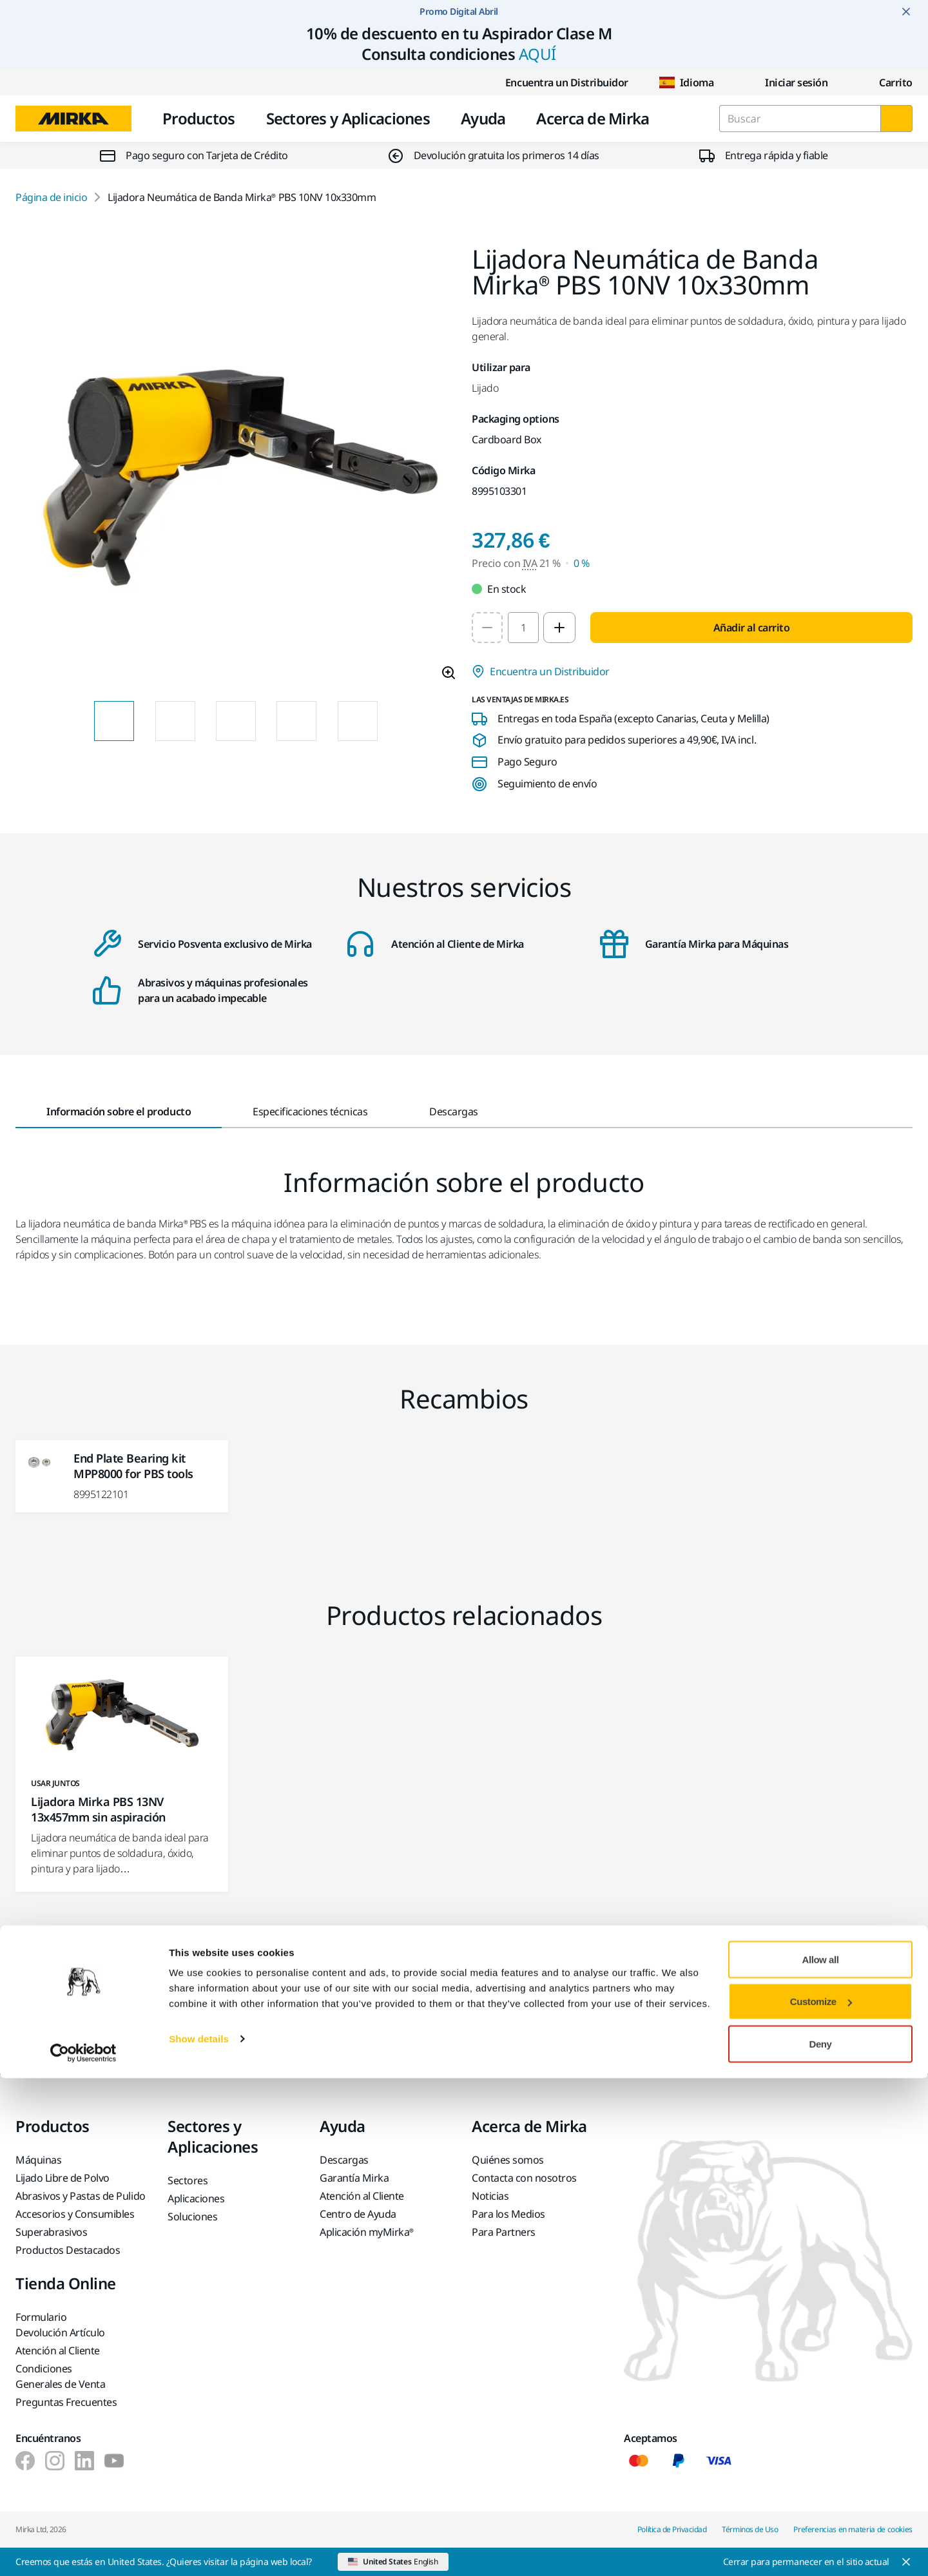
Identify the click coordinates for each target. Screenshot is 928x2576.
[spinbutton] (523, 627)
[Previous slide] (71, 721)
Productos (198, 118)
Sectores (188, 2180)
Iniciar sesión (785, 82)
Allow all (820, 2457)
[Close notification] (906, 11)
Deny (820, 2541)
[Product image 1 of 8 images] (235, 468)
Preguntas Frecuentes (66, 2402)
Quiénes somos (508, 2160)
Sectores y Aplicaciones (348, 118)
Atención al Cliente (362, 2196)
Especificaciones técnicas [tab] (310, 1111)
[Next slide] (401, 721)
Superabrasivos (51, 2232)
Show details (199, 2536)
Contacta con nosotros (524, 2178)
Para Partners (504, 2232)
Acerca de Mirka (592, 118)
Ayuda (483, 118)
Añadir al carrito (751, 627)
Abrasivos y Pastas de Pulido (80, 2196)
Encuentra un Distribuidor (556, 82)
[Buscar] (896, 118)
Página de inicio (51, 197)
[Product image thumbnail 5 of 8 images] (358, 721)
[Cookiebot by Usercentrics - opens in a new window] (83, 2551)
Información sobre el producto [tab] (118, 1111)
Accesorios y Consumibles (74, 2214)
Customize (821, 2499)
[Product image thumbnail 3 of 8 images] (236, 721)
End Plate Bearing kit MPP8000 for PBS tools (133, 1465)
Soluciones (192, 2216)
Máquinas (38, 2160)
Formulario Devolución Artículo (60, 2325)
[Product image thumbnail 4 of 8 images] (296, 721)
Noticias (490, 2196)
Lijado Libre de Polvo (62, 2178)
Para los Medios (508, 2214)
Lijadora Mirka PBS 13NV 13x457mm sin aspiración (98, 1809)
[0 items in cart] (885, 82)
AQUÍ (537, 53)
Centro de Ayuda (358, 2214)
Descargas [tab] (453, 1111)
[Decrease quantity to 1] (487, 627)
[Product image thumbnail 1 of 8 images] (114, 721)
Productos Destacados (67, 2250)
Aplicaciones (196, 2198)
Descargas (344, 2160)
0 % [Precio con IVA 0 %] (582, 563)
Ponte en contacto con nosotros (336, 2026)
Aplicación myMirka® (367, 2232)
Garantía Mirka (354, 2178)
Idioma (686, 82)
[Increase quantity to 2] (559, 627)
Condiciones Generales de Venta (60, 2376)
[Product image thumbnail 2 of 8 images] (175, 721)
